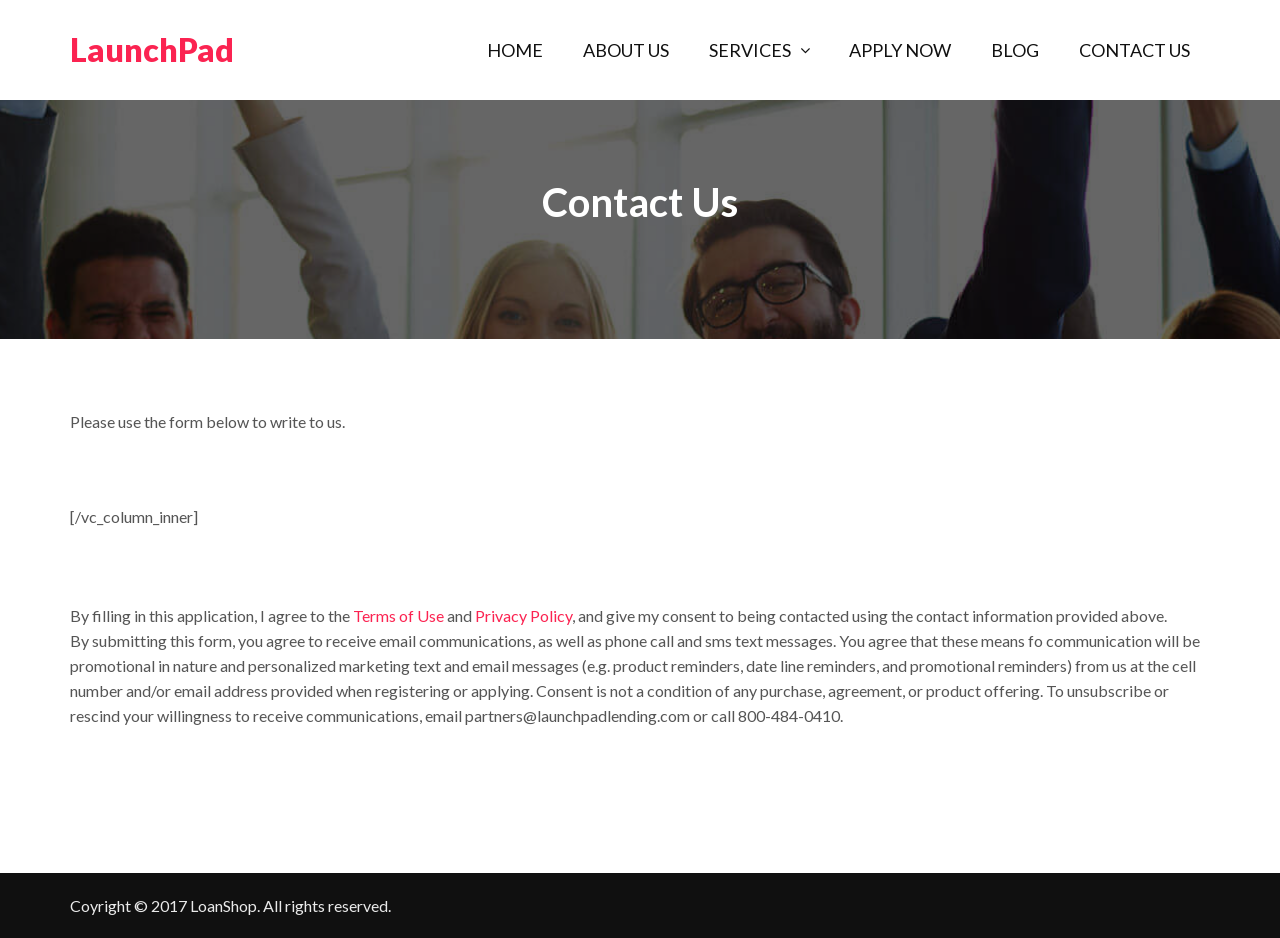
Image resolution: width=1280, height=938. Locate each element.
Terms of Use (398, 615)
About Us (626, 50)
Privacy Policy (523, 615)
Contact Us (1134, 50)
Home (515, 50)
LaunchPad (152, 49)
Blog (1015, 50)
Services (750, 50)
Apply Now (900, 50)
